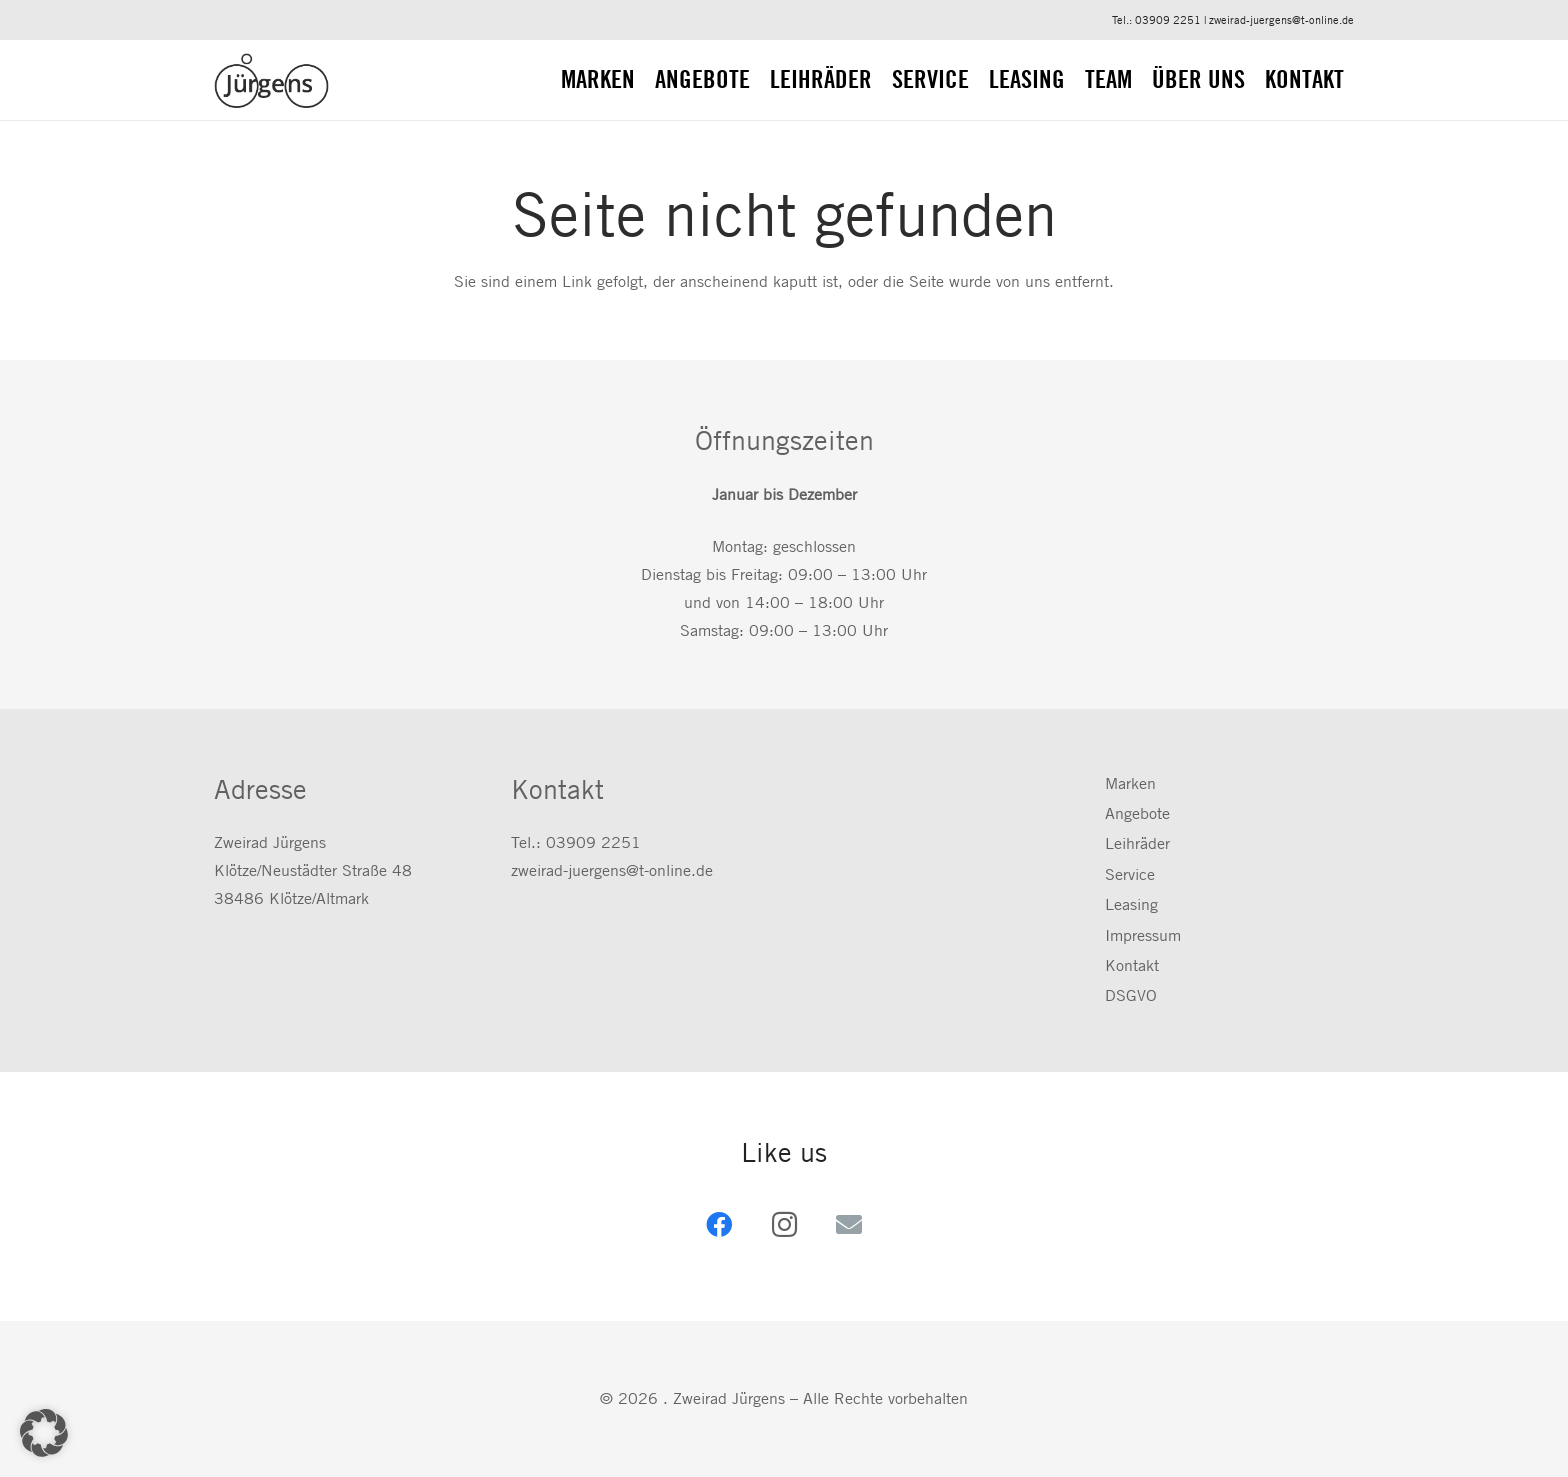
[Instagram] (784, 1224)
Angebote (1137, 813)
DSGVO (1131, 995)
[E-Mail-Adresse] (849, 1224)
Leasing (1131, 904)
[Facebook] (719, 1224)
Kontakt (1132, 965)
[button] (44, 1433)
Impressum (1143, 935)
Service (1130, 874)
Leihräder (1137, 843)
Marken (1130, 783)
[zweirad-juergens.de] (271, 80)
